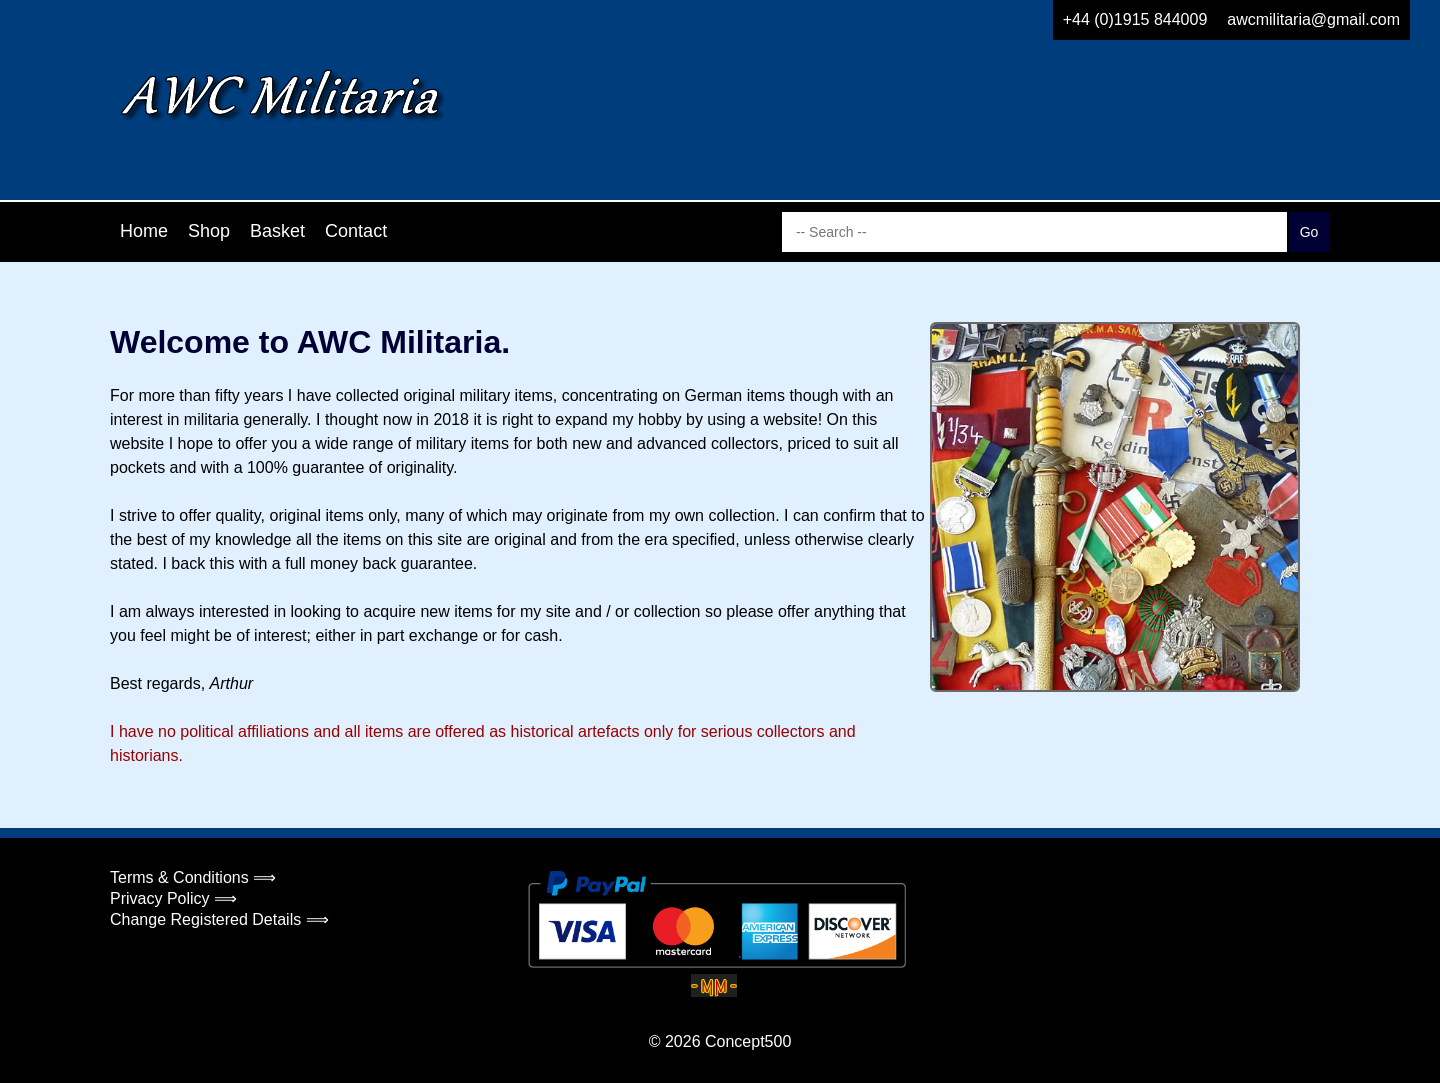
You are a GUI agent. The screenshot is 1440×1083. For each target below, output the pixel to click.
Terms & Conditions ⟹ (193, 877)
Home (144, 231)
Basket (277, 231)
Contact (356, 231)
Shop (209, 231)
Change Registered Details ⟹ (219, 919)
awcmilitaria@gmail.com (1313, 19)
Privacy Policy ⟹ (173, 898)
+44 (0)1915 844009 (1135, 19)
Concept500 (748, 1041)
